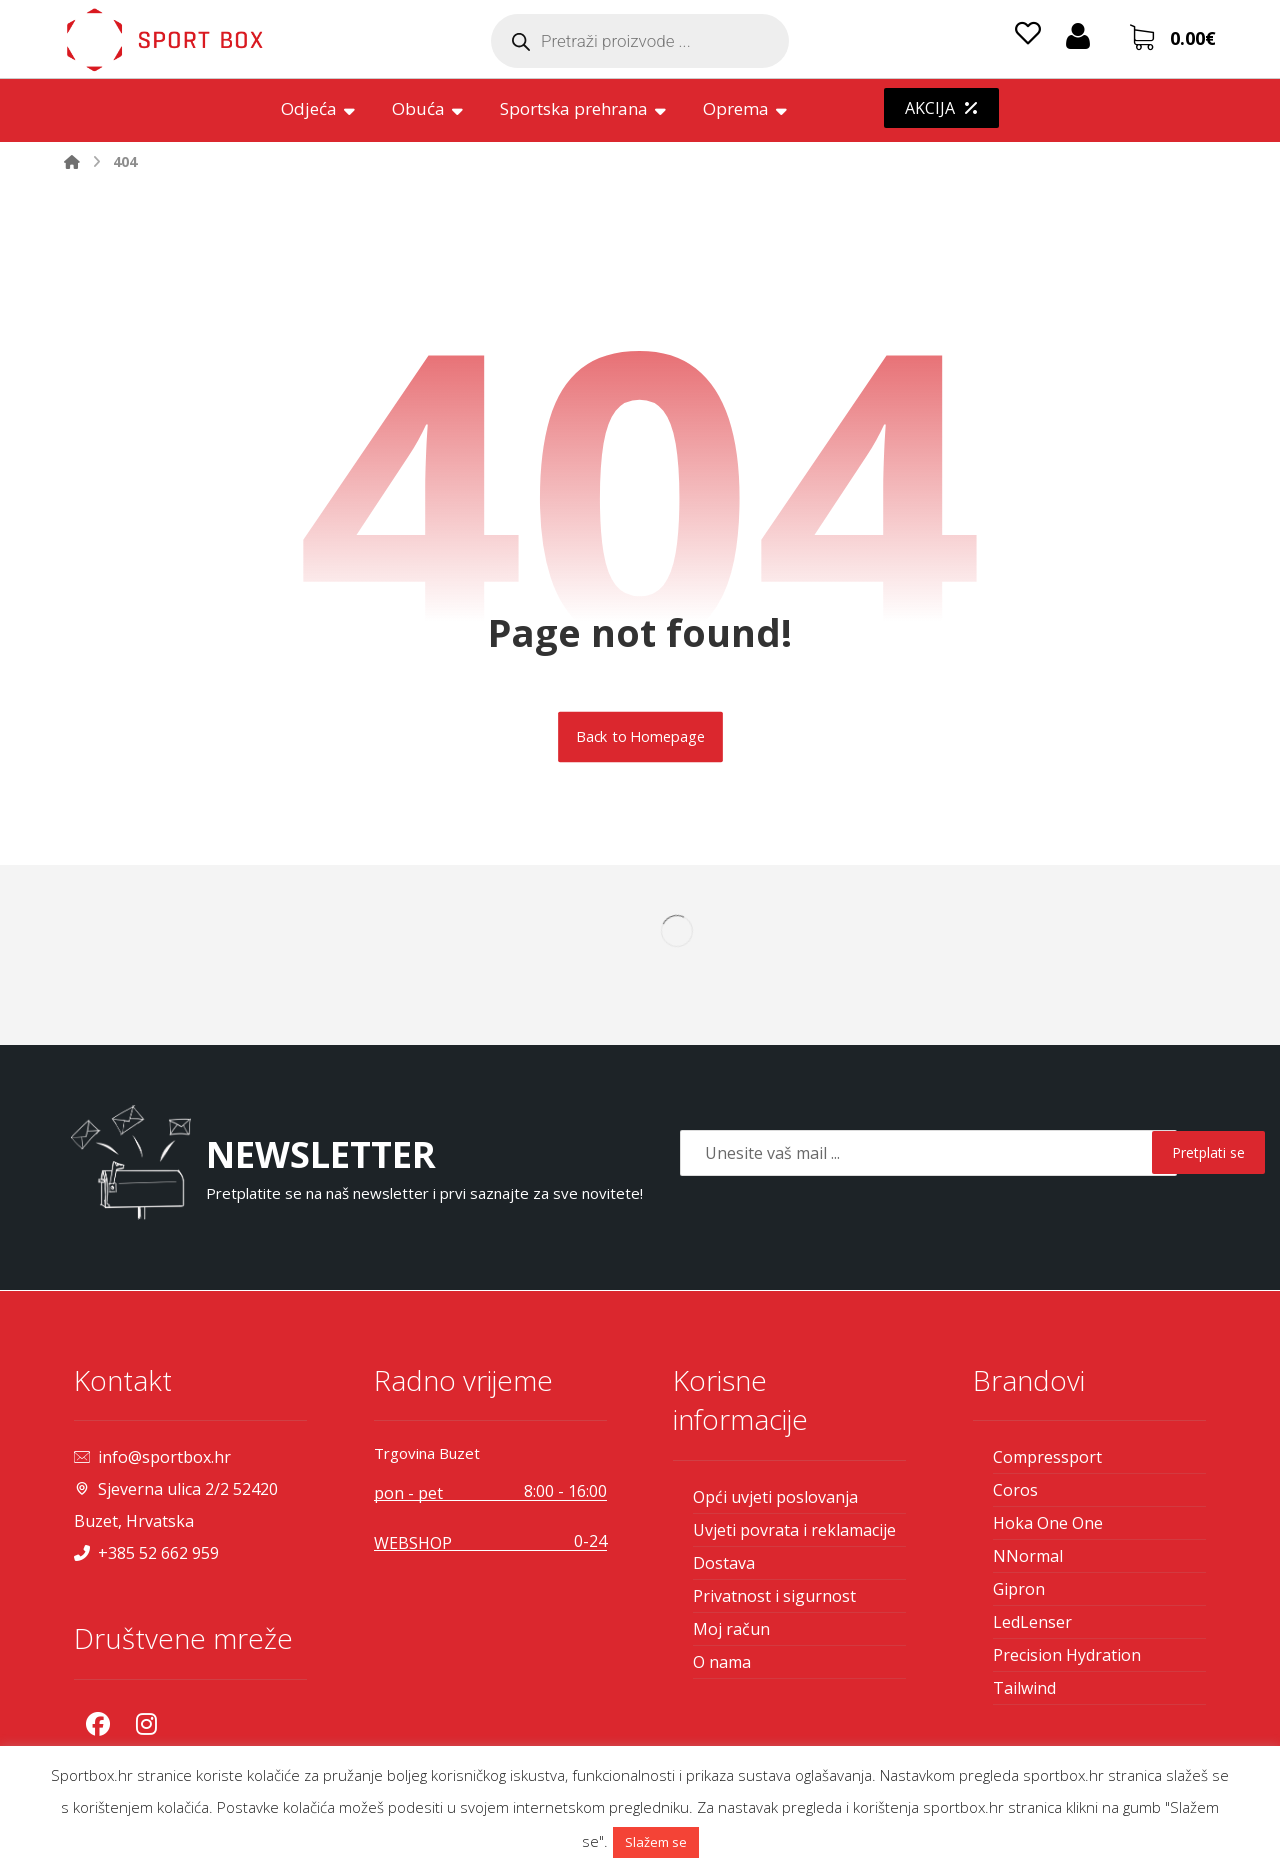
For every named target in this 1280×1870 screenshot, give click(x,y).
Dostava (724, 1563)
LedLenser (1032, 1622)
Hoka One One (1048, 1523)
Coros (1015, 1490)
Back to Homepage (640, 737)
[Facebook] (98, 1724)
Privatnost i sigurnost (774, 1596)
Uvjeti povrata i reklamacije (794, 1530)
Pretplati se (1208, 1152)
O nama (722, 1662)
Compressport (1047, 1457)
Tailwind (1024, 1688)
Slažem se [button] (656, 1842)
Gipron (1019, 1589)
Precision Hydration (1067, 1655)
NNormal (1028, 1556)
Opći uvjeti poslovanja (775, 1497)
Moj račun (731, 1629)
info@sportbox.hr (152, 1457)
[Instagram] (146, 1724)
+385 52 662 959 (146, 1553)
